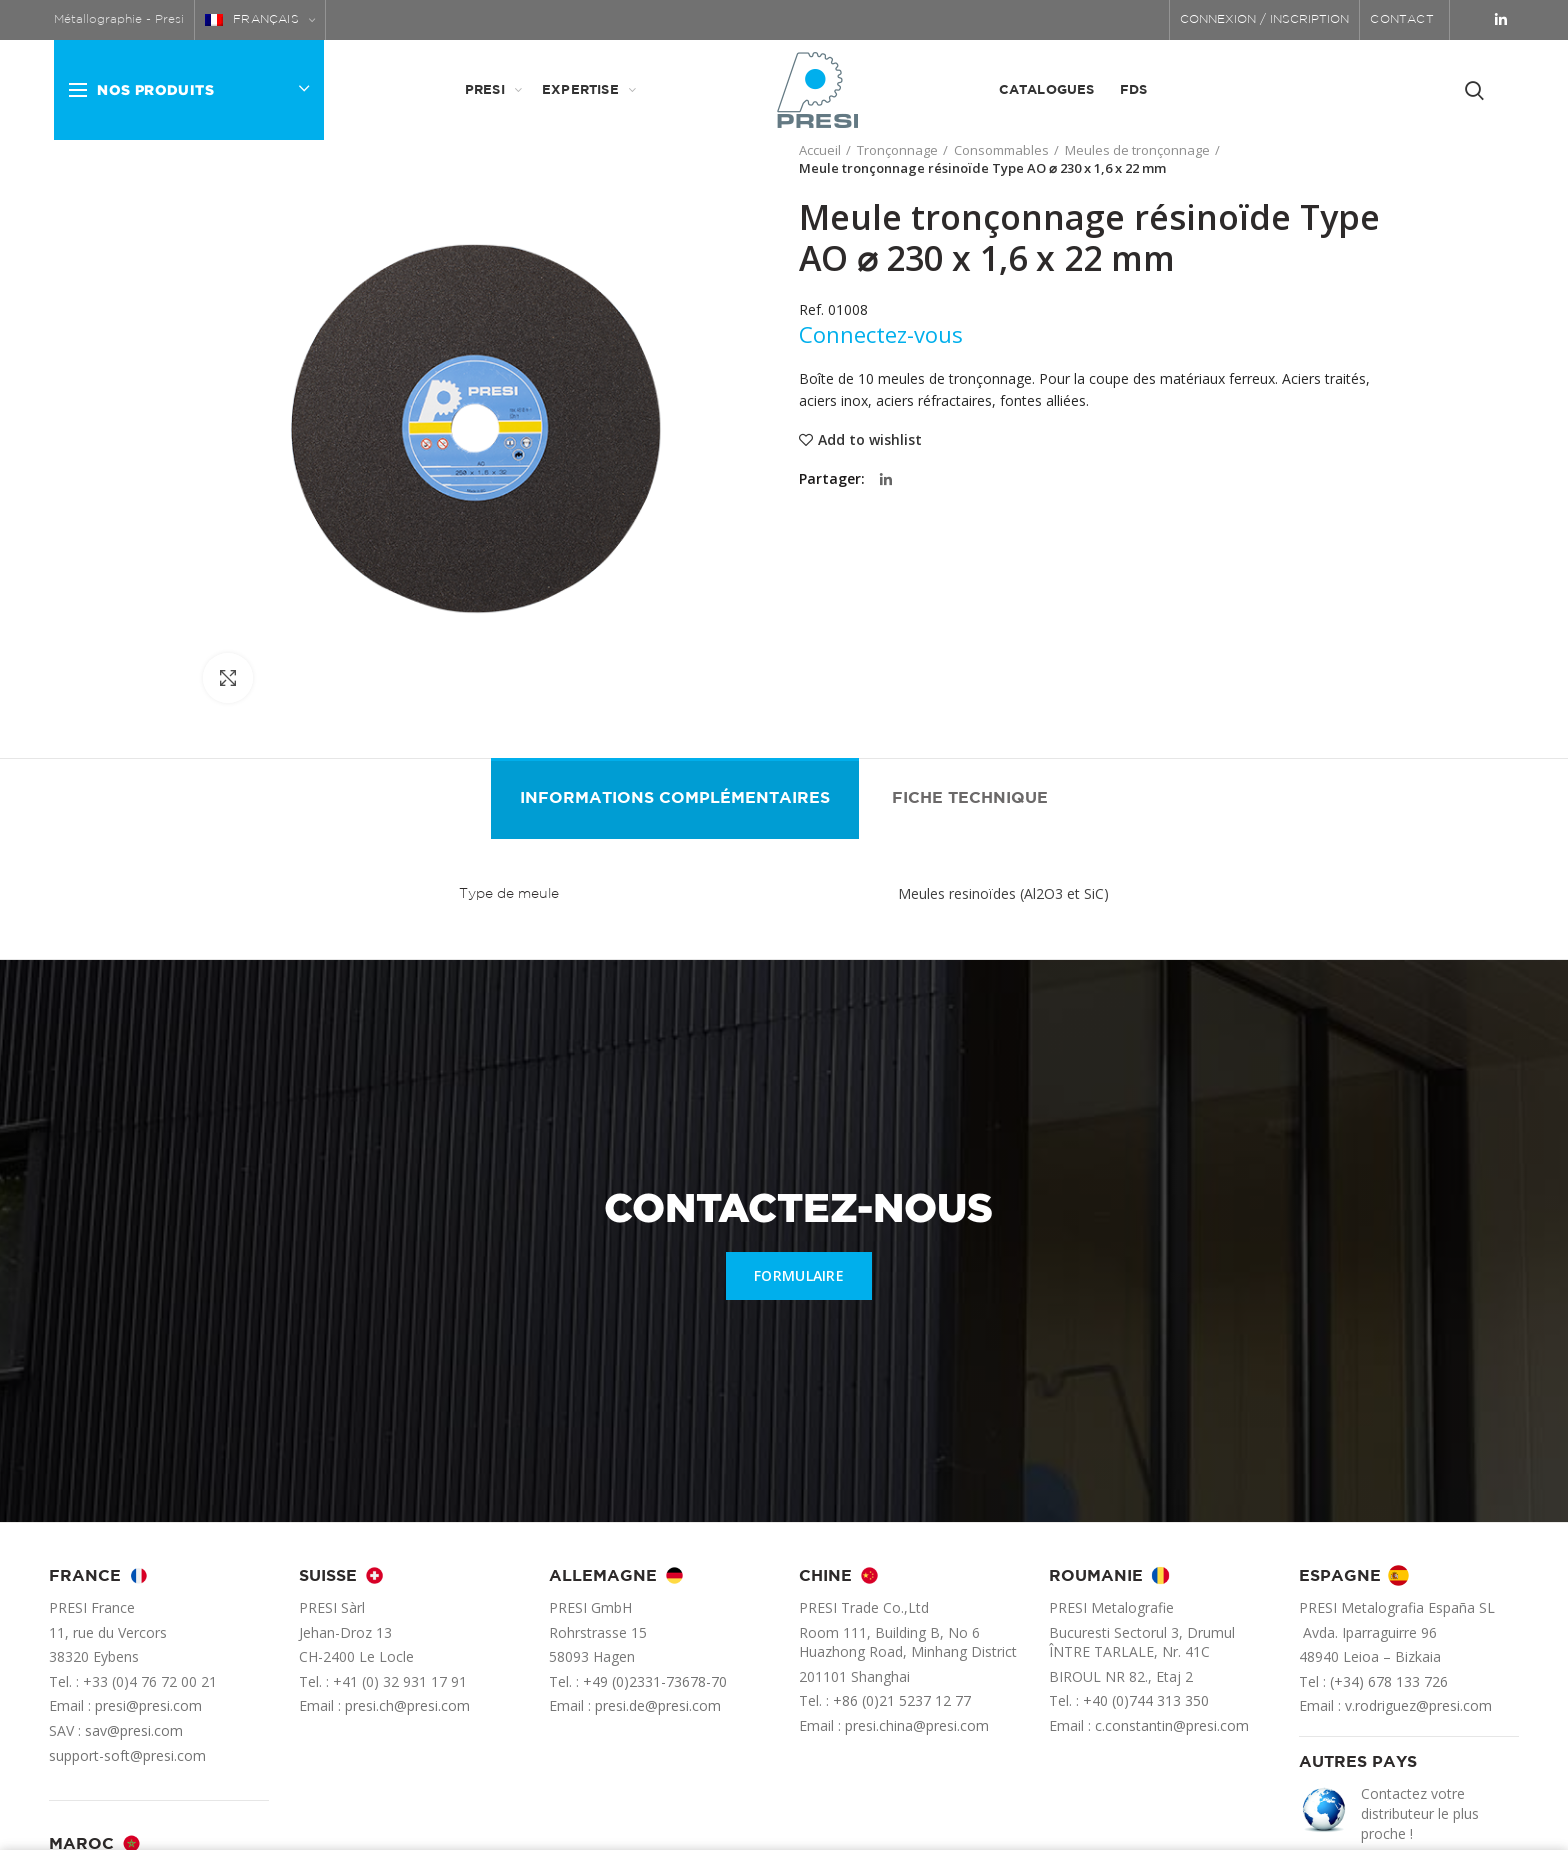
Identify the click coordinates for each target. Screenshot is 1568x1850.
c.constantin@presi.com (1172, 1725)
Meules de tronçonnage (1137, 150)
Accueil (820, 150)
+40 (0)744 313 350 (1146, 1700)
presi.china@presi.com (917, 1725)
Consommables (1001, 150)
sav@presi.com (134, 1730)
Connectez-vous (881, 334)
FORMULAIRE (799, 1275)
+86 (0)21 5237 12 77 (902, 1700)
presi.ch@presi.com (407, 1705)
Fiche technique (970, 798)
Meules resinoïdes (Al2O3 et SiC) (1003, 893)
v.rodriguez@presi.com (1418, 1705)
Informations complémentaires (675, 798)
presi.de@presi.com (658, 1705)
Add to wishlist (870, 440)
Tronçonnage (897, 150)
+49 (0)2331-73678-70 (655, 1681)
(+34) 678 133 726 (1389, 1681)
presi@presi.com (148, 1705)
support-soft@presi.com (127, 1755)
